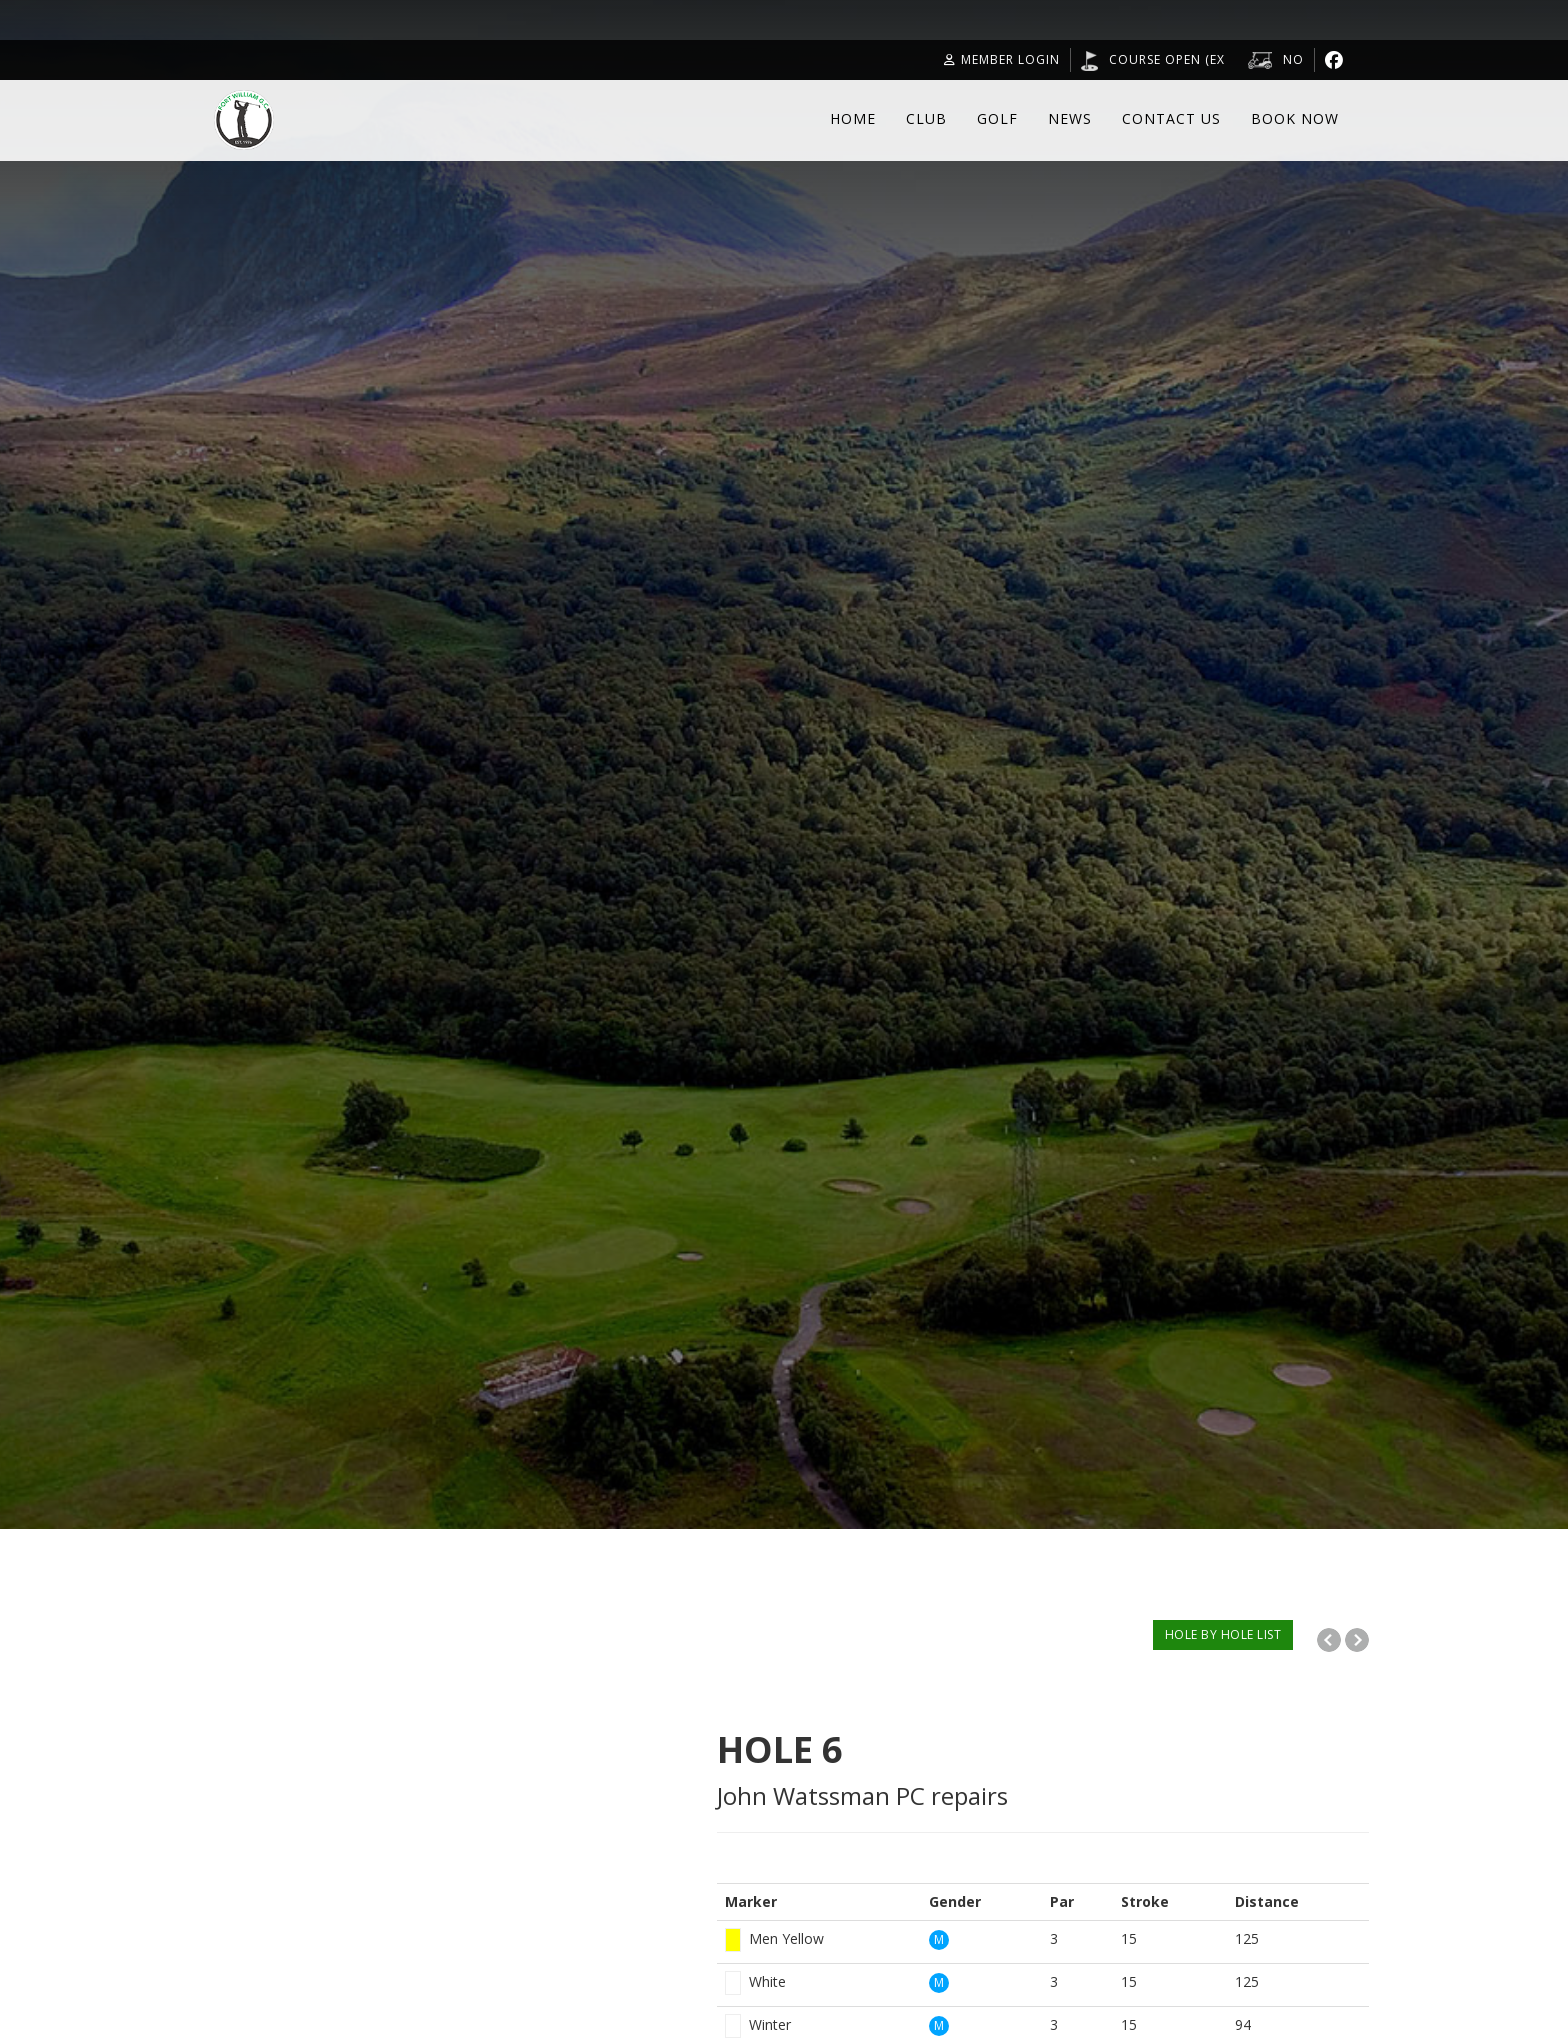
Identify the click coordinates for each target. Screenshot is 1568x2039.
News (1070, 118)
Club (926, 118)
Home (853, 118)
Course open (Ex (1167, 59)
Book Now (1295, 118)
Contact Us (1171, 118)
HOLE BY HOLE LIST (1223, 1634)
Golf (997, 118)
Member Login (1002, 59)
